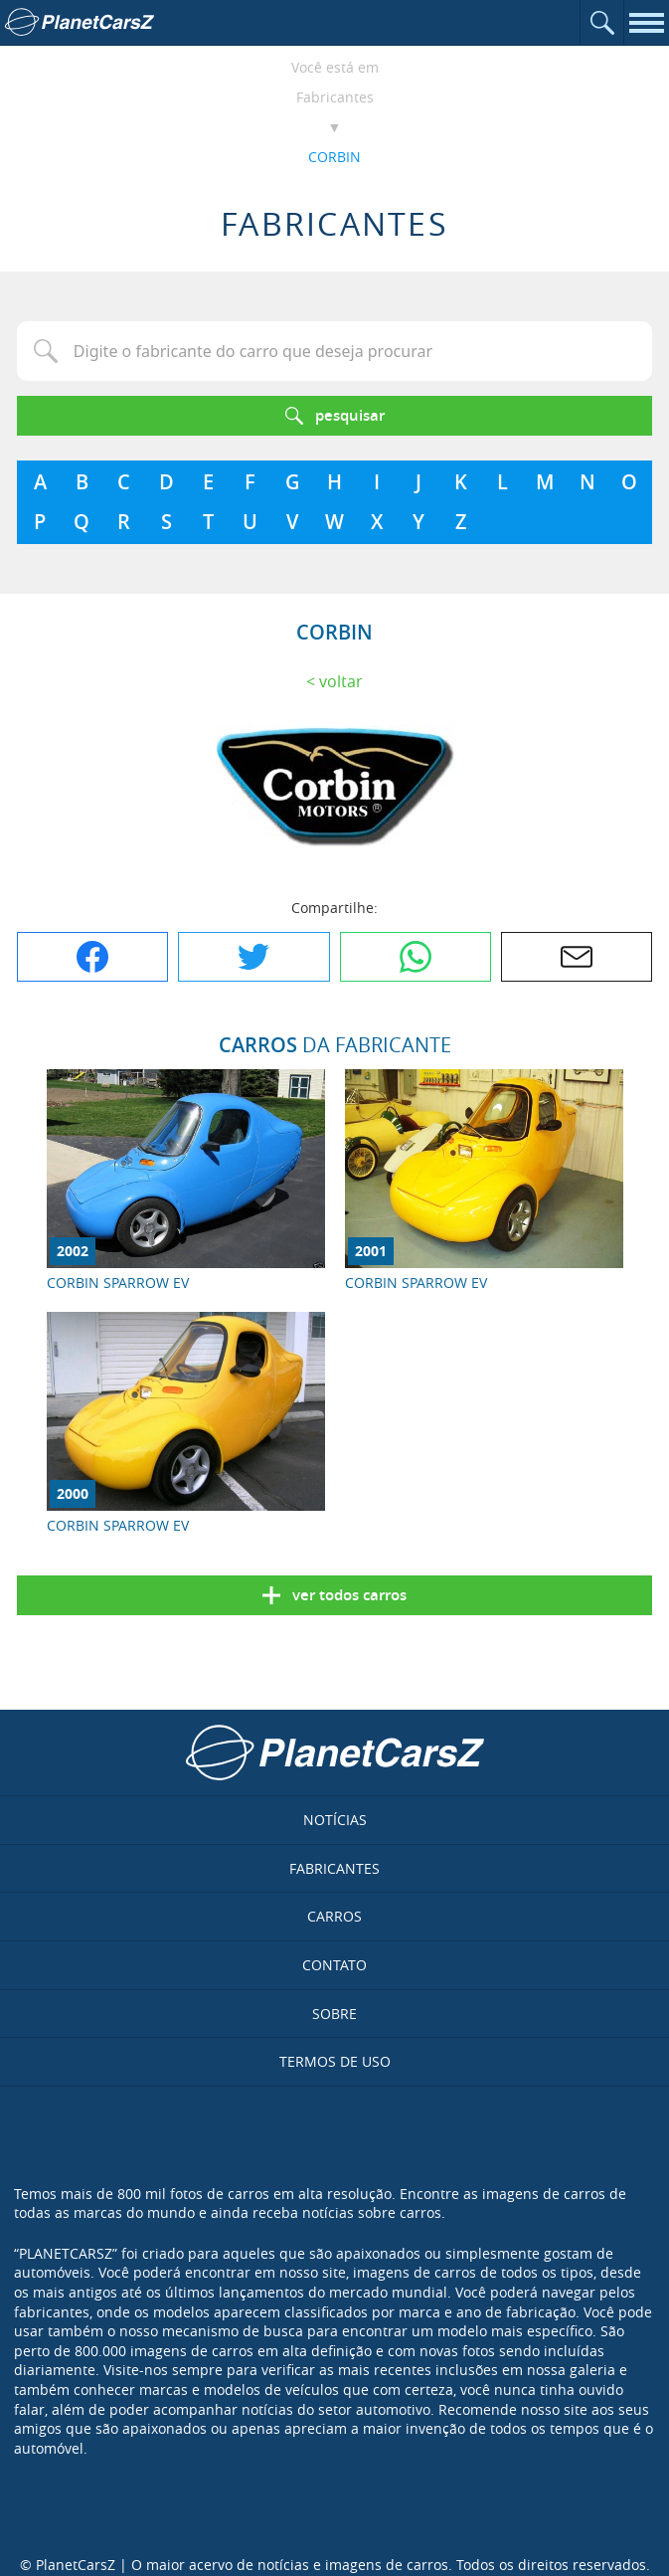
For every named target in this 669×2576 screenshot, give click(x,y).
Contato (334, 1964)
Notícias (335, 1819)
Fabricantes (335, 97)
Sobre (334, 2013)
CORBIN (334, 156)
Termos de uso (335, 2061)
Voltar (341, 681)
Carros (334, 1916)
